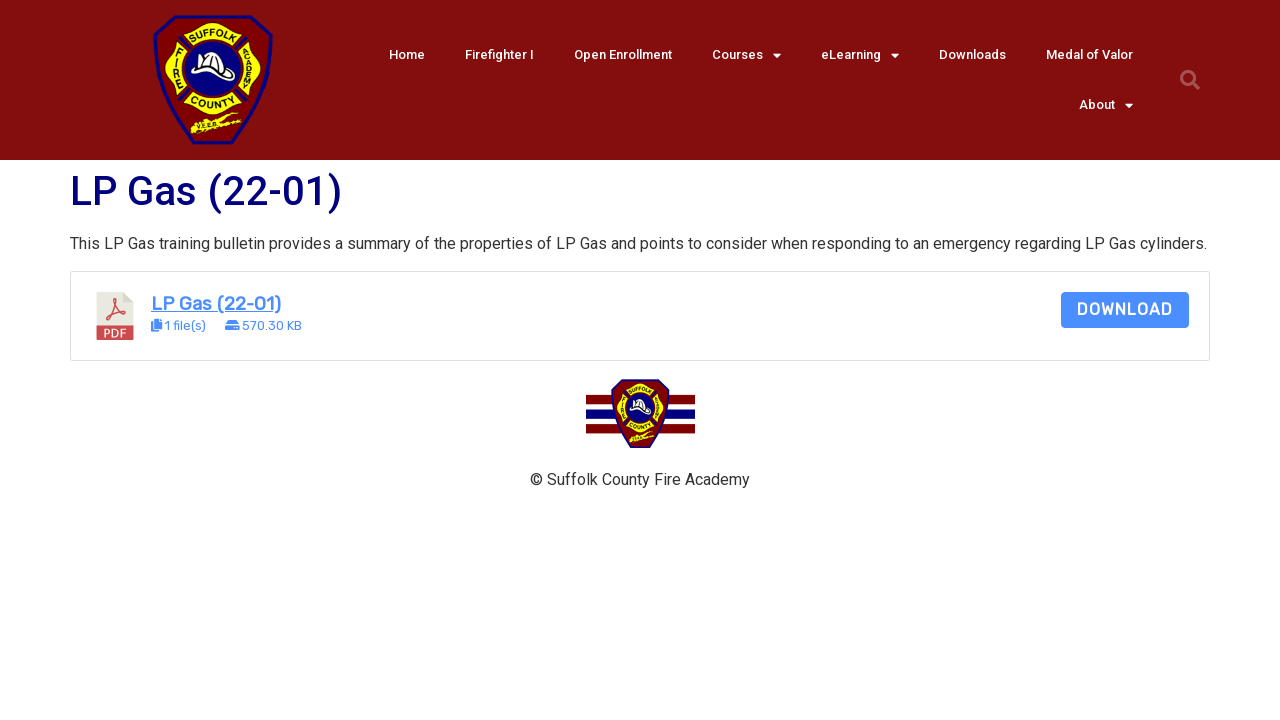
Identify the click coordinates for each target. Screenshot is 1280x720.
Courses (746, 55)
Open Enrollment (623, 54)
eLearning (860, 55)
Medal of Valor (1089, 54)
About (1106, 105)
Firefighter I (499, 54)
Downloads (972, 54)
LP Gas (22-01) (216, 304)
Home (407, 54)
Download (1125, 309)
